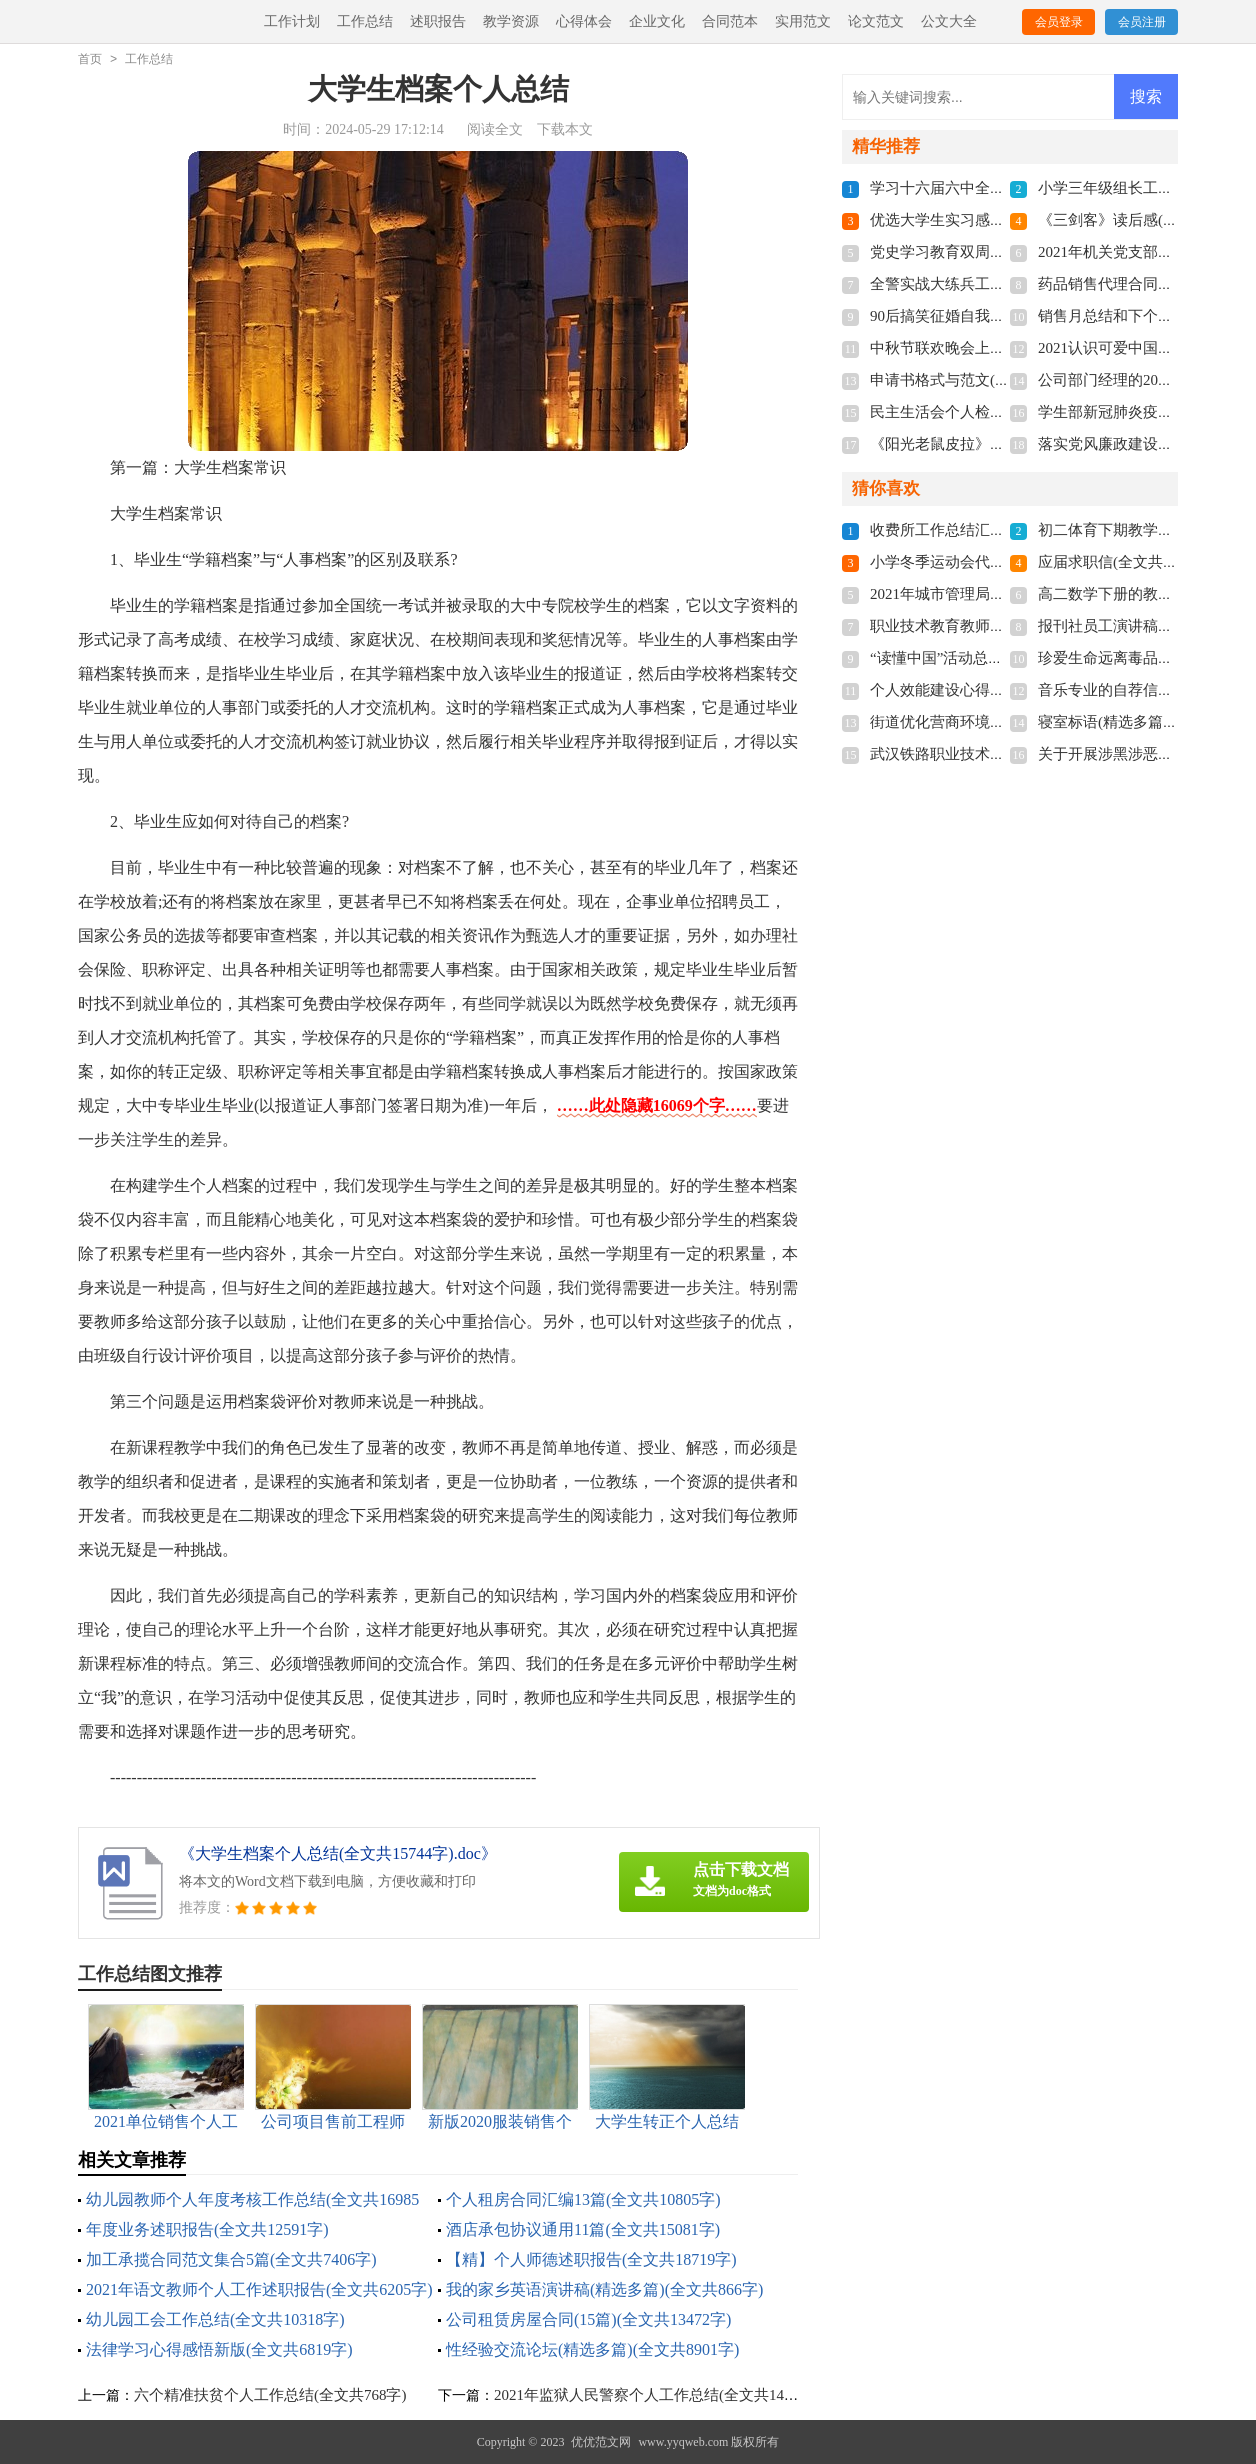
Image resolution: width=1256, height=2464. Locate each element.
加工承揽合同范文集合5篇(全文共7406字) (231, 2259)
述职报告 (438, 21)
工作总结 (365, 21)
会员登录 (1059, 22)
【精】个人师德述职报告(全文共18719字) (591, 2259)
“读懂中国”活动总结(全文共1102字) (986, 658)
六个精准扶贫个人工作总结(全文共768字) (270, 2395)
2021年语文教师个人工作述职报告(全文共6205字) (259, 2289)
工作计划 (292, 21)
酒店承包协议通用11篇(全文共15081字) (583, 2229)
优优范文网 (601, 2442)
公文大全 (949, 21)
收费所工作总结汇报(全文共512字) (984, 530)
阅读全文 (495, 129)
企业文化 (657, 21)
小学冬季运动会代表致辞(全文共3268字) (1002, 562)
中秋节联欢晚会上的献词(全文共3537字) (1002, 348)
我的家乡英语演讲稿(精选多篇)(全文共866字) (604, 2289)
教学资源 (511, 21)
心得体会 (584, 21)
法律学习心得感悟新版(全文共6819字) (219, 2349)
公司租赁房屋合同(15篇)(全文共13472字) (588, 2319)
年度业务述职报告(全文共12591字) (207, 2229)
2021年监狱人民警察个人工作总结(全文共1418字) (656, 2395)
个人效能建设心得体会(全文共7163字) (995, 690)
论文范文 (876, 21)
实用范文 (803, 21)
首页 (90, 59)
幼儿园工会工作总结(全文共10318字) (215, 2319)
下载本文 (565, 129)
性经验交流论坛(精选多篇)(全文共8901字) (592, 2349)
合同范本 (730, 21)
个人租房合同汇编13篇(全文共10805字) (583, 2199)
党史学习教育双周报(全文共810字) (984, 252)
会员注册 (1142, 22)
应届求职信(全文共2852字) (1125, 562)
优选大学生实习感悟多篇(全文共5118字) (1002, 220)
